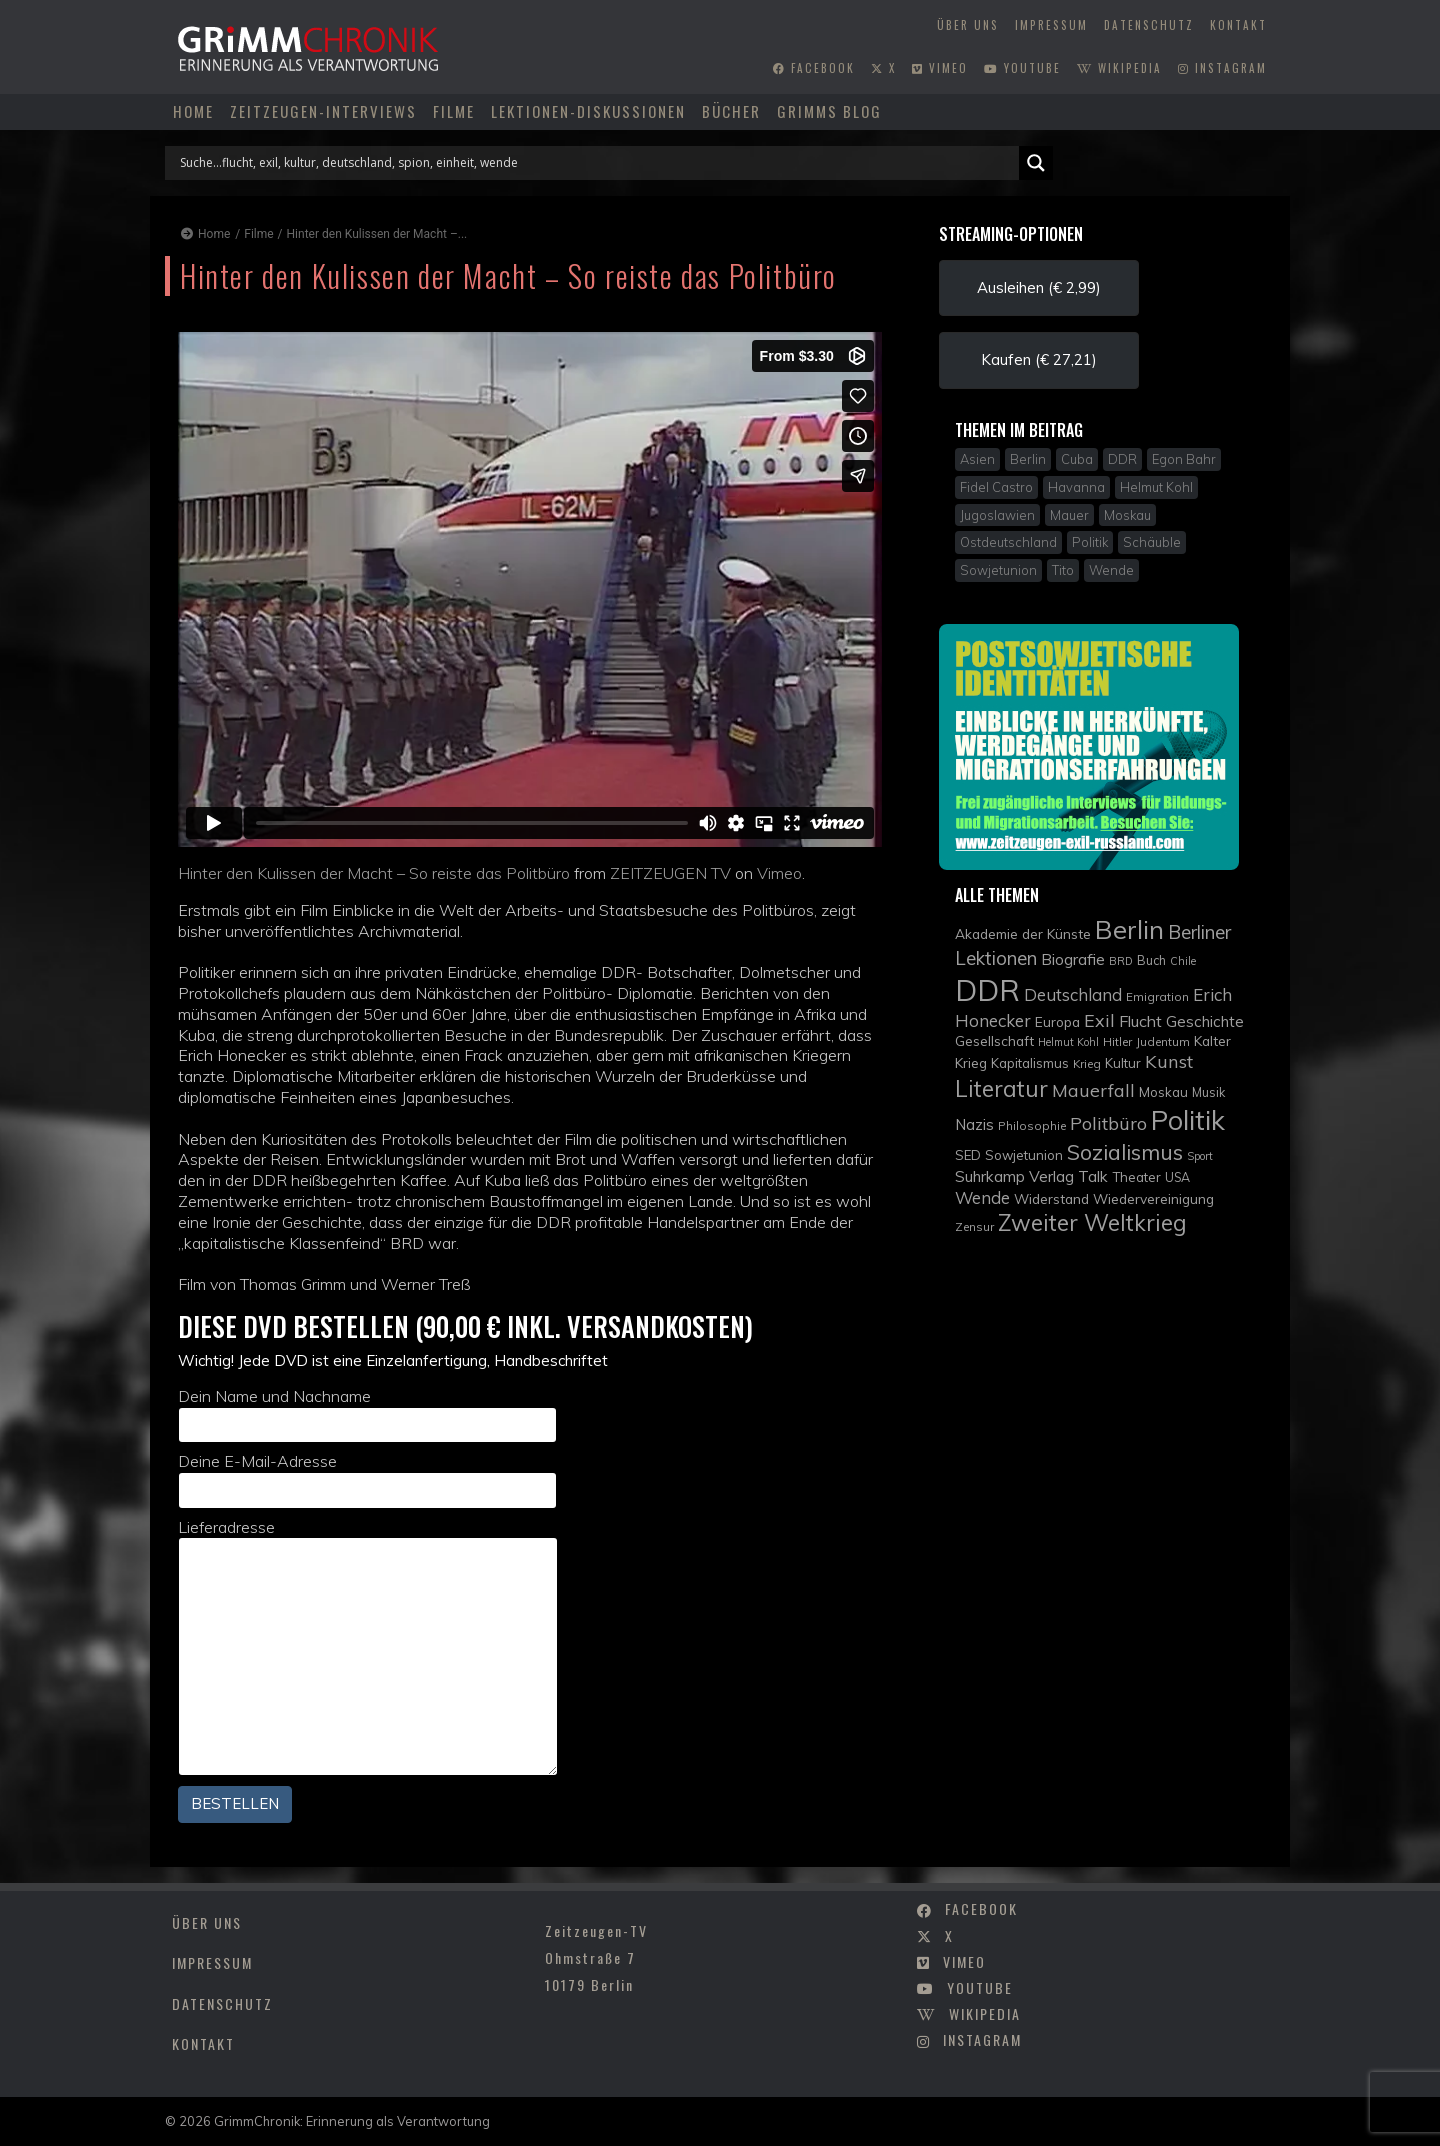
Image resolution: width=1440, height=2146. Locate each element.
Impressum (1051, 25)
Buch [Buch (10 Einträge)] (1151, 960)
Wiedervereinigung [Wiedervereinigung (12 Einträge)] (1153, 1198)
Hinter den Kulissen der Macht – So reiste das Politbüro (374, 873)
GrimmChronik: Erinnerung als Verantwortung (352, 2121)
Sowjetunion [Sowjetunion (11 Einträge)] (1024, 1155)
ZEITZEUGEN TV (670, 873)
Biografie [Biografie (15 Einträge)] (1073, 959)
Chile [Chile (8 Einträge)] (1183, 961)
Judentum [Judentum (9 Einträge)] (1163, 1041)
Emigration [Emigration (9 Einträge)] (1157, 996)
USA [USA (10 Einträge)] (1177, 1177)
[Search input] (597, 163)
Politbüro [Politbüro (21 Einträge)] (1108, 1123)
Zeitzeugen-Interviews (323, 111)
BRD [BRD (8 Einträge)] (1121, 961)
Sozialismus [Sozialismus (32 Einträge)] (1125, 1151)
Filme (454, 111)
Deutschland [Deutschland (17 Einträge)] (1073, 994)
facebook (814, 68)
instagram (1222, 68)
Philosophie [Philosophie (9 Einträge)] (1032, 1125)
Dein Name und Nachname (367, 1414)
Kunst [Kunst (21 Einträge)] (1169, 1061)
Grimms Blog (829, 111)
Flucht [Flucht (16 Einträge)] (1140, 1021)
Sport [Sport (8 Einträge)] (1200, 1156)
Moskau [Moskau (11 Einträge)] (1163, 1092)
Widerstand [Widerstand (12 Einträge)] (1051, 1198)
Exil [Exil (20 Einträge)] (1099, 1020)
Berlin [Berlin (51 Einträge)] (1129, 929)
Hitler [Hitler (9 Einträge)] (1117, 1041)
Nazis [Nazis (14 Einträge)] (974, 1124)
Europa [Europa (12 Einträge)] (1057, 1021)
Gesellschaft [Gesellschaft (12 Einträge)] (994, 1040)
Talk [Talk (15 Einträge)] (1093, 1176)
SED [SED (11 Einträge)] (968, 1155)
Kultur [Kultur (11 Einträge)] (1123, 1063)
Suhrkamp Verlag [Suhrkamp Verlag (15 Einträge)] (1014, 1176)
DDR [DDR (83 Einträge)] (987, 990)
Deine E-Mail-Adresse (367, 1479)
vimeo (940, 68)
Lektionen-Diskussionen (588, 111)
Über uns (968, 25)
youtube (1022, 68)
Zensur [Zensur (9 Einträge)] (974, 1226)
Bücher (731, 111)
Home (193, 111)
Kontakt (1238, 25)
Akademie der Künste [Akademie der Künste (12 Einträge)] (1023, 933)
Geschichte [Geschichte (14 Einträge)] (1205, 1021)
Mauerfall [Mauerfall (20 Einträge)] (1093, 1090)
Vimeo (779, 873)
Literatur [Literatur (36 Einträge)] (1001, 1088)
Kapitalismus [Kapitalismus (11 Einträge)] (1030, 1063)
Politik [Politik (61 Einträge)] (1188, 1120)
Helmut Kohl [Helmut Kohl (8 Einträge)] (1068, 1042)
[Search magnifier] (1036, 163)
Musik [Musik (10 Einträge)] (1208, 1092)
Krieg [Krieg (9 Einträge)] (1087, 1063)
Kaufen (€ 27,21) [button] (1039, 359)
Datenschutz (1149, 25)
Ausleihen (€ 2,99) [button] (1039, 287)
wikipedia (1119, 68)
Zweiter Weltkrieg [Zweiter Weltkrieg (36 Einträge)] (1092, 1222)
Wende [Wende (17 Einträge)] (982, 1197)
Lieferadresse (368, 1647)
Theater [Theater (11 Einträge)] (1136, 1177)
